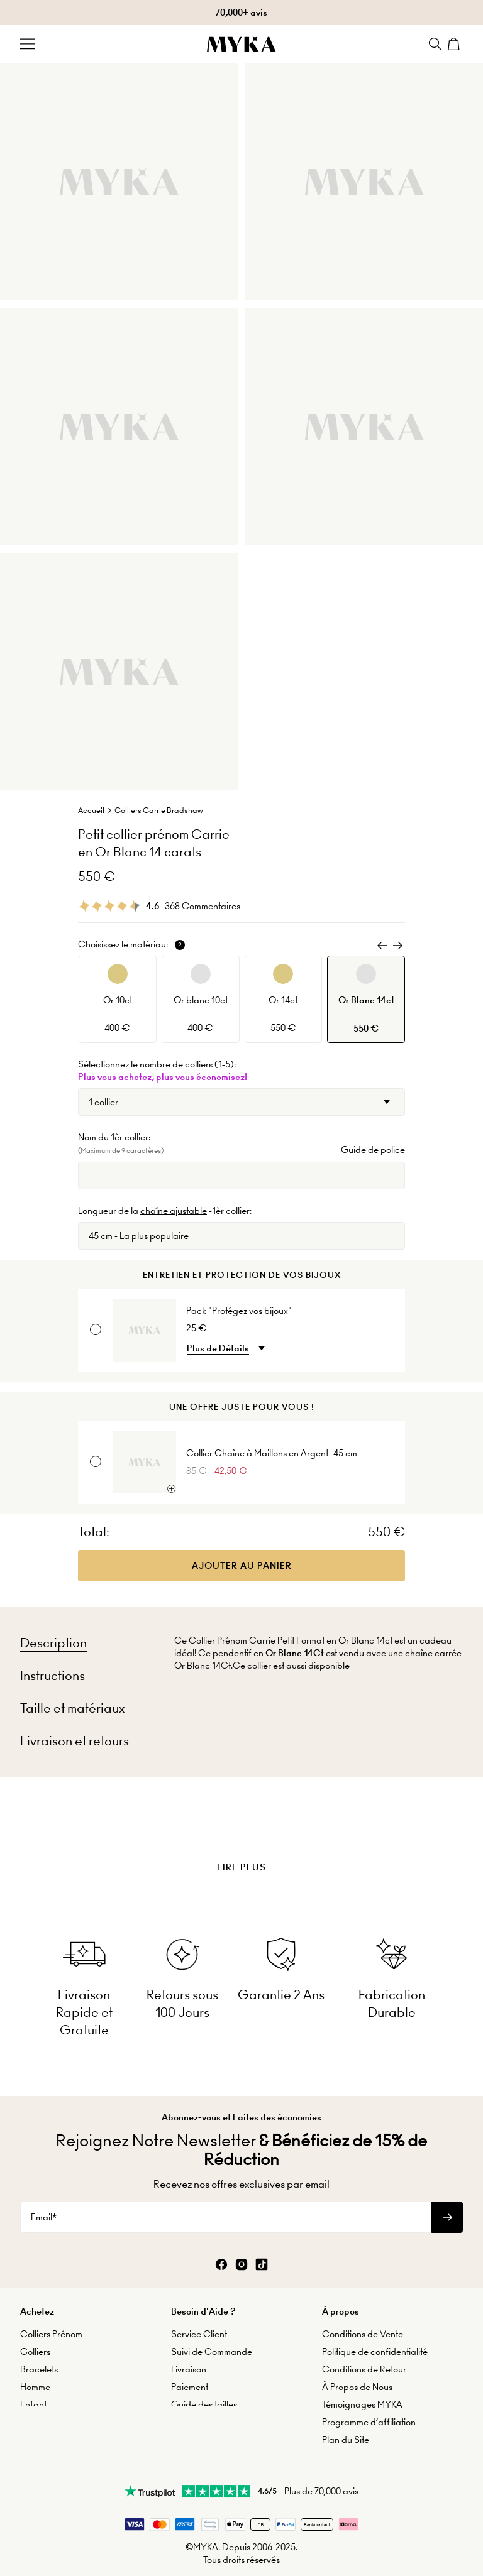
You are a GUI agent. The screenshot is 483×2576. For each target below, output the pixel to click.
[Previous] (382, 945)
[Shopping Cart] (455, 44)
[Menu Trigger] (27, 44)
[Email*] (226, 2198)
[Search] (435, 44)
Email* (44, 2197)
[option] (118, 999)
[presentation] (241, 1835)
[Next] (397, 945)
